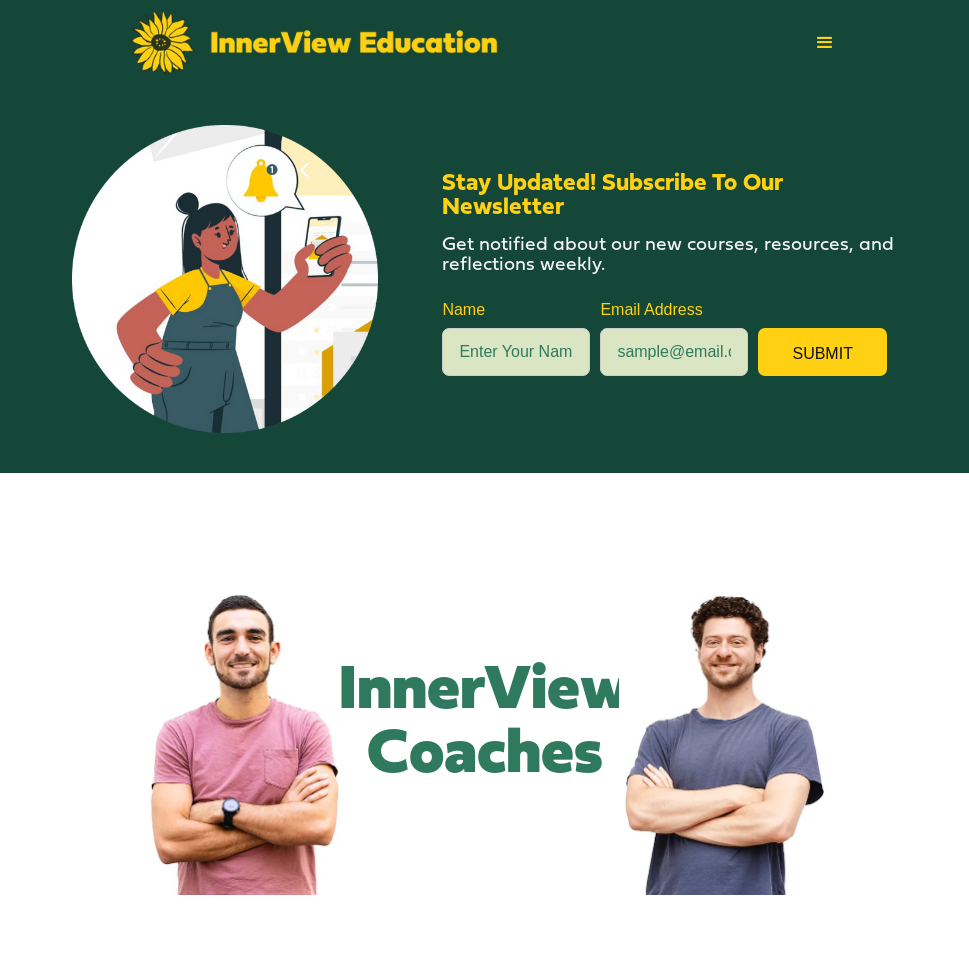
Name (463, 309)
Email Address (651, 309)
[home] (315, 42)
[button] (825, 43)
